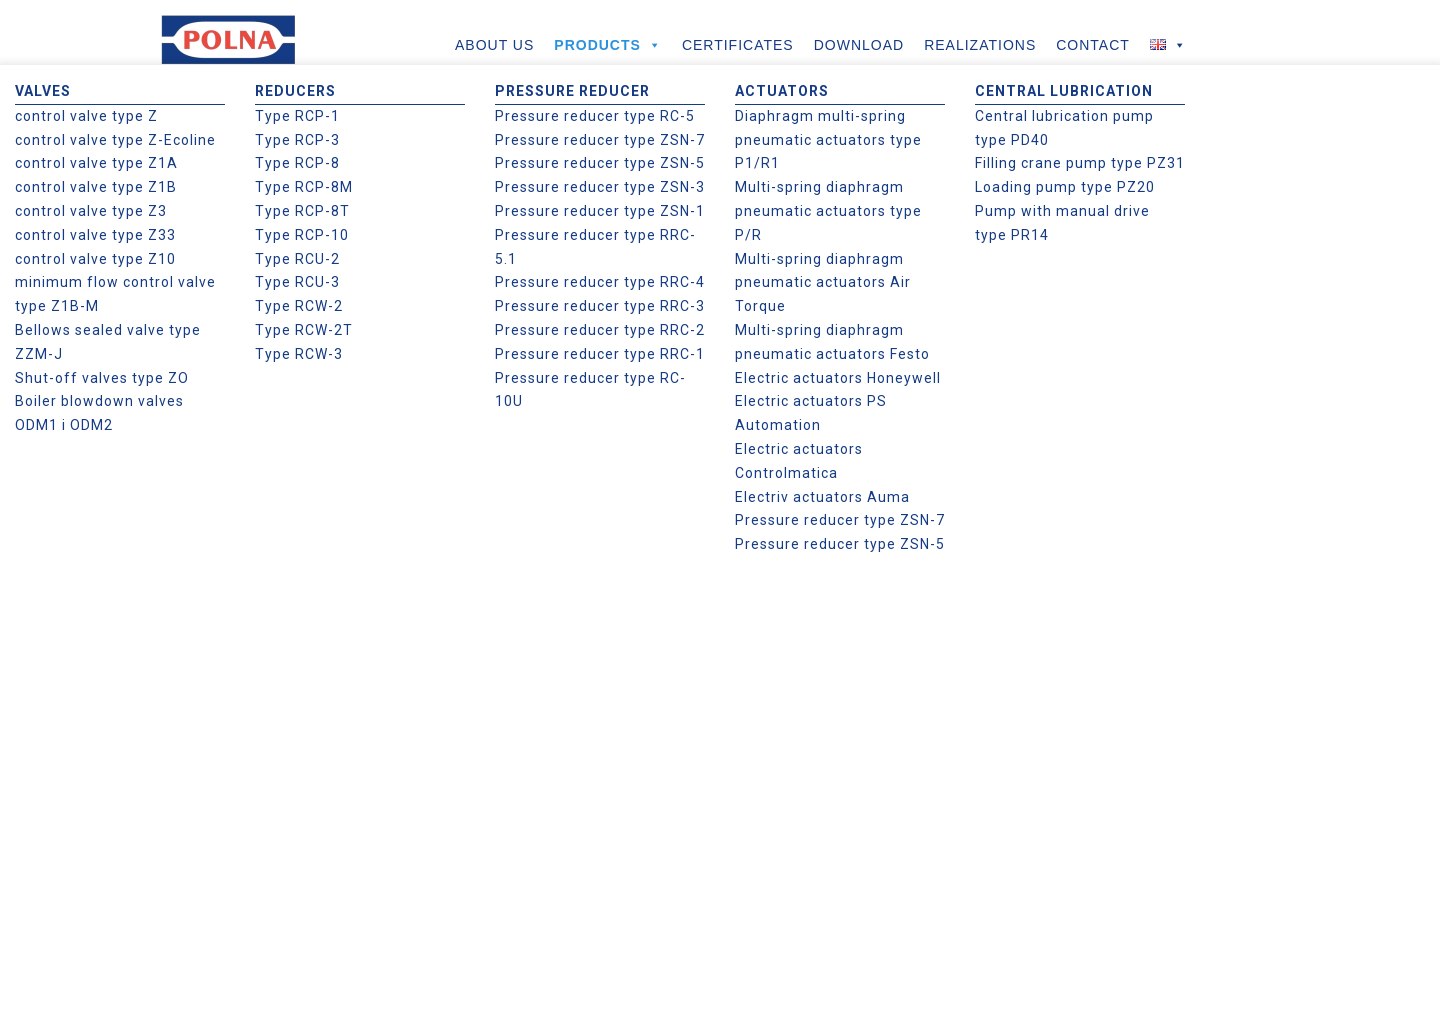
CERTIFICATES (738, 45)
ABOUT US (494, 45)
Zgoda (1154, 992)
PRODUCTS (608, 45)
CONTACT (1093, 45)
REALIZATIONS (980, 45)
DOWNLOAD (859, 45)
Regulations (771, 695)
